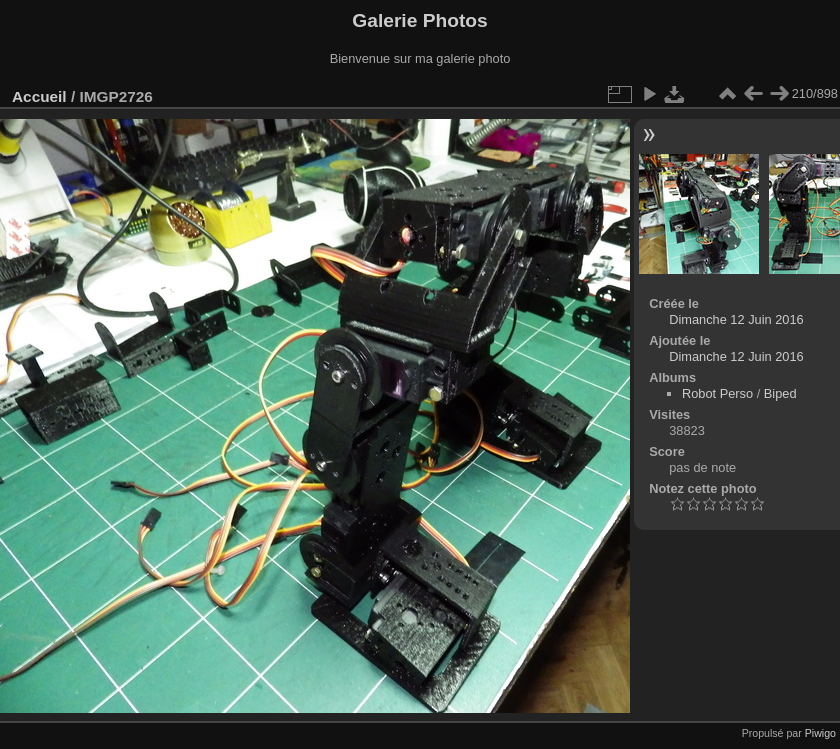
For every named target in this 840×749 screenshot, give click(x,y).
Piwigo (820, 733)
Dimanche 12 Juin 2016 (736, 319)
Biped (780, 393)
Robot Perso (717, 393)
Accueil (39, 96)
